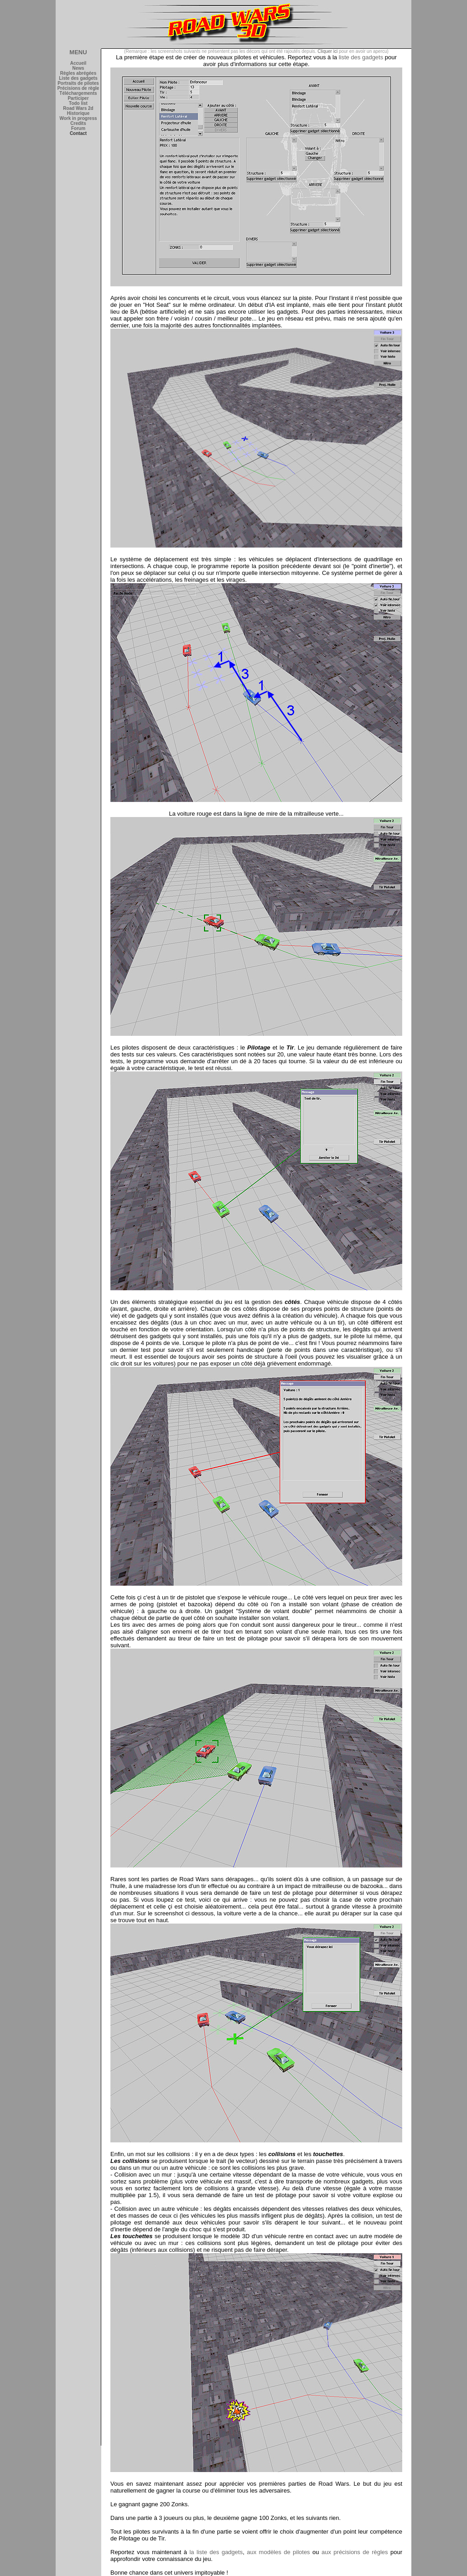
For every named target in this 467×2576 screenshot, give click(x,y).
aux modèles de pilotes (278, 2552)
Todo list (78, 103)
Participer (77, 98)
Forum (78, 128)
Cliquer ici (327, 51)
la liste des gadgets (216, 2552)
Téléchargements (78, 93)
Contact (78, 133)
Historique (78, 113)
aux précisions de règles (355, 2552)
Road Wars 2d (78, 108)
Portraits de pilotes (78, 83)
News (78, 68)
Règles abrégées (78, 73)
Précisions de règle (78, 88)
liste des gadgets (361, 57)
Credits (78, 123)
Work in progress (78, 118)
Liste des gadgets (78, 78)
